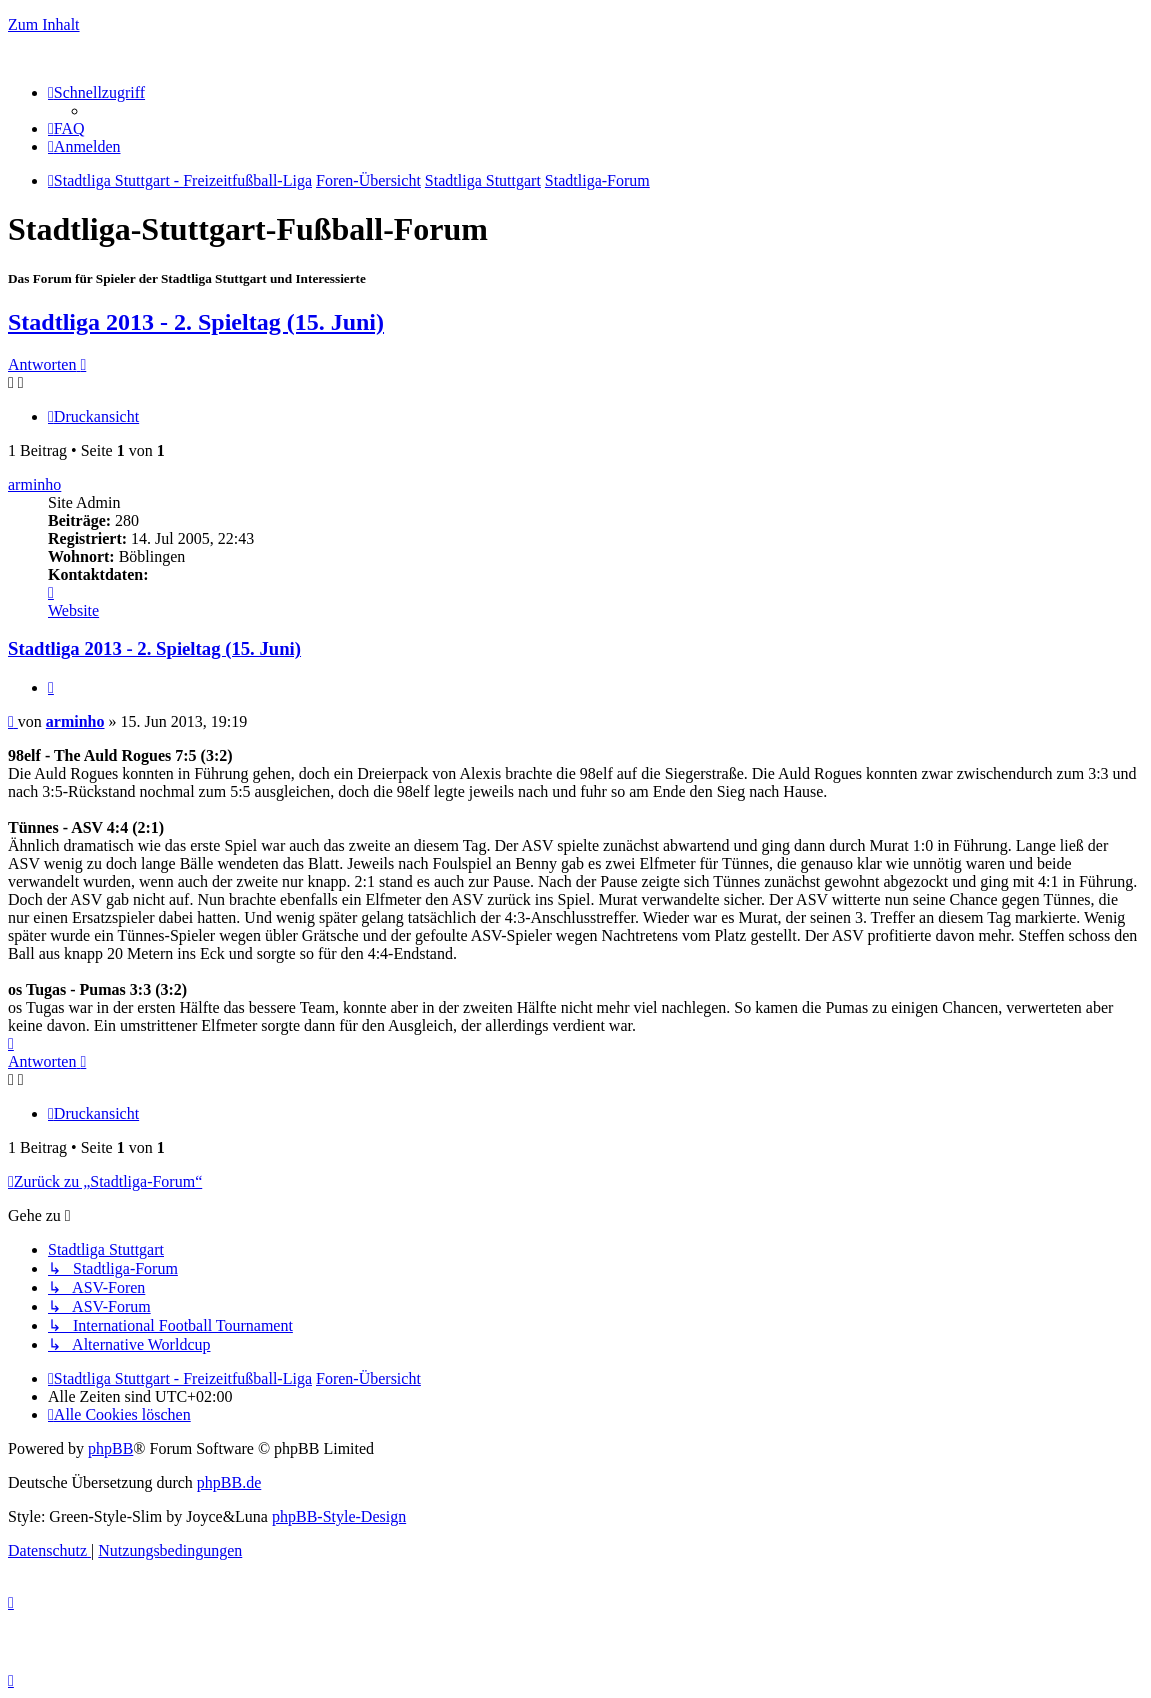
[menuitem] (66, 128)
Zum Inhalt (44, 24)
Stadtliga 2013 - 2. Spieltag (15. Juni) (196, 322)
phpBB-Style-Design (339, 1516)
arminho (34, 484)
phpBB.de (229, 1482)
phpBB (110, 1448)
